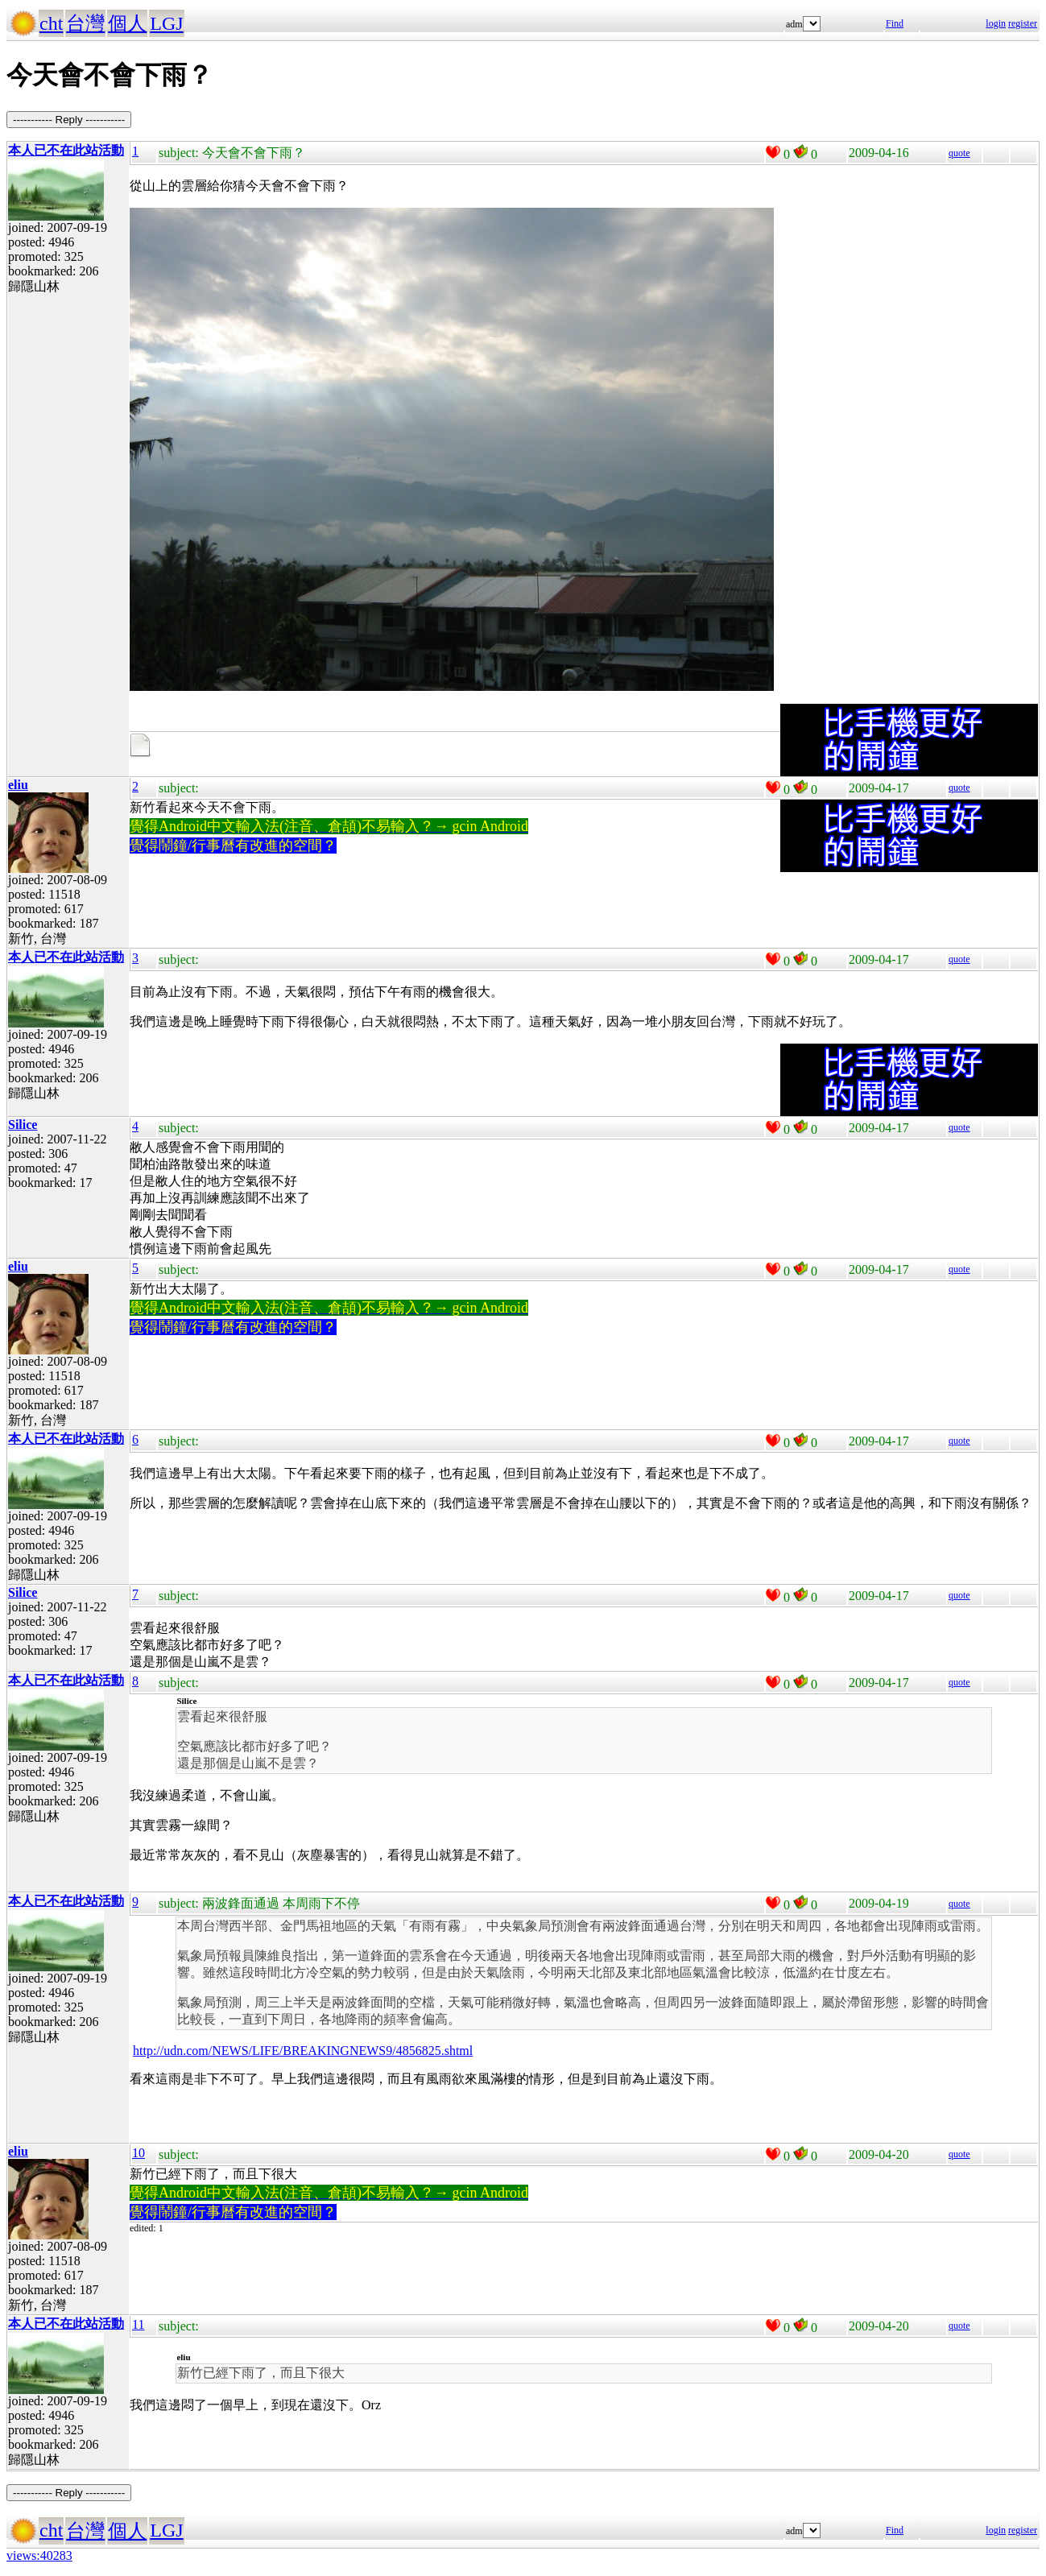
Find (894, 23)
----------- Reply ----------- (69, 120)
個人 (127, 23)
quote (959, 153)
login (996, 23)
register (1022, 23)
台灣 (85, 23)
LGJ (166, 23)
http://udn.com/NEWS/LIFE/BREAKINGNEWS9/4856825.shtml (303, 2050)
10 (138, 2153)
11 (138, 2324)
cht (51, 23)
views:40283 (39, 2555)
